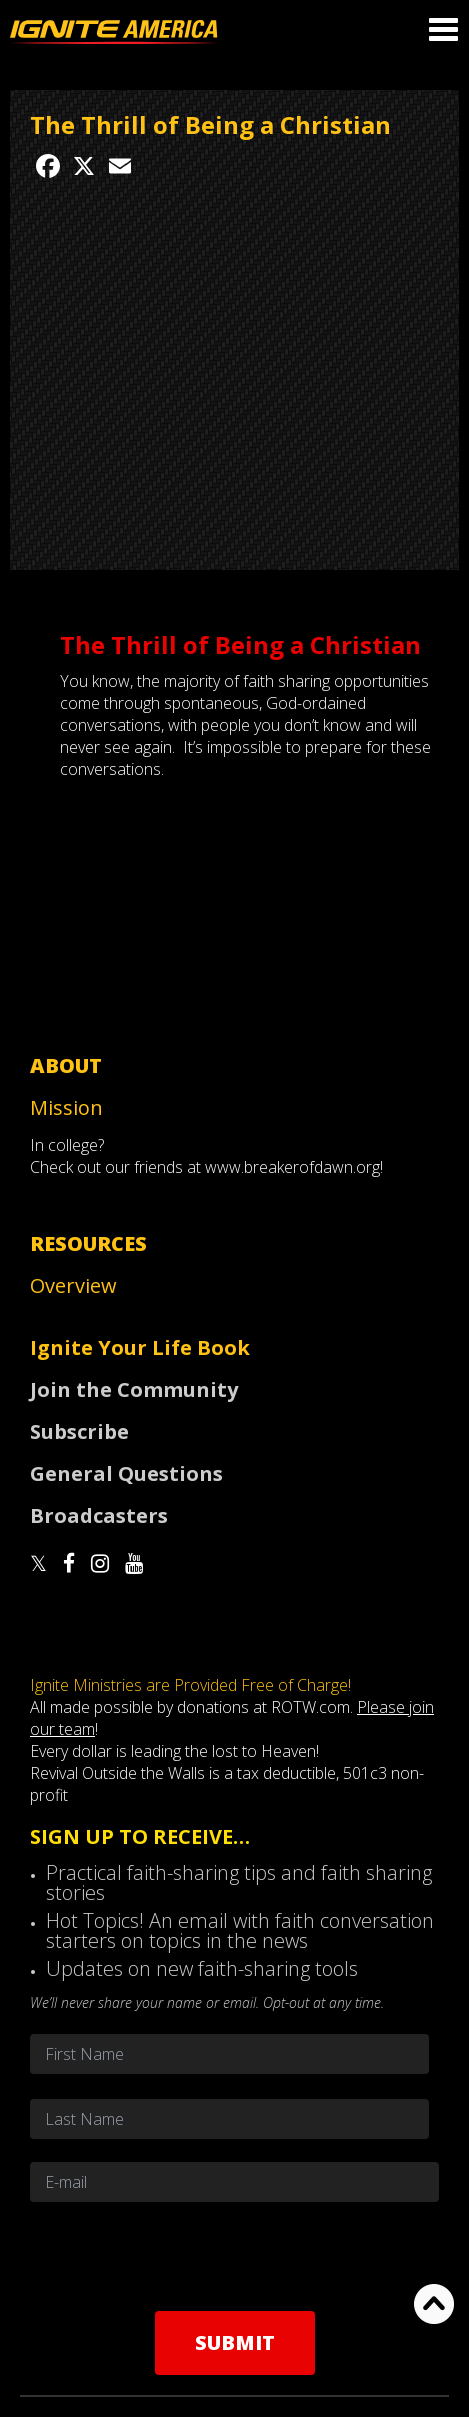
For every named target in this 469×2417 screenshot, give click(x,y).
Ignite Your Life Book (140, 1347)
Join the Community (134, 1389)
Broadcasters (99, 1515)
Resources (88, 1243)
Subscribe (79, 1431)
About (66, 1065)
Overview (73, 1285)
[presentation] (235, 2256)
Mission (66, 1107)
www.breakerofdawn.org (292, 1167)
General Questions (126, 1473)
